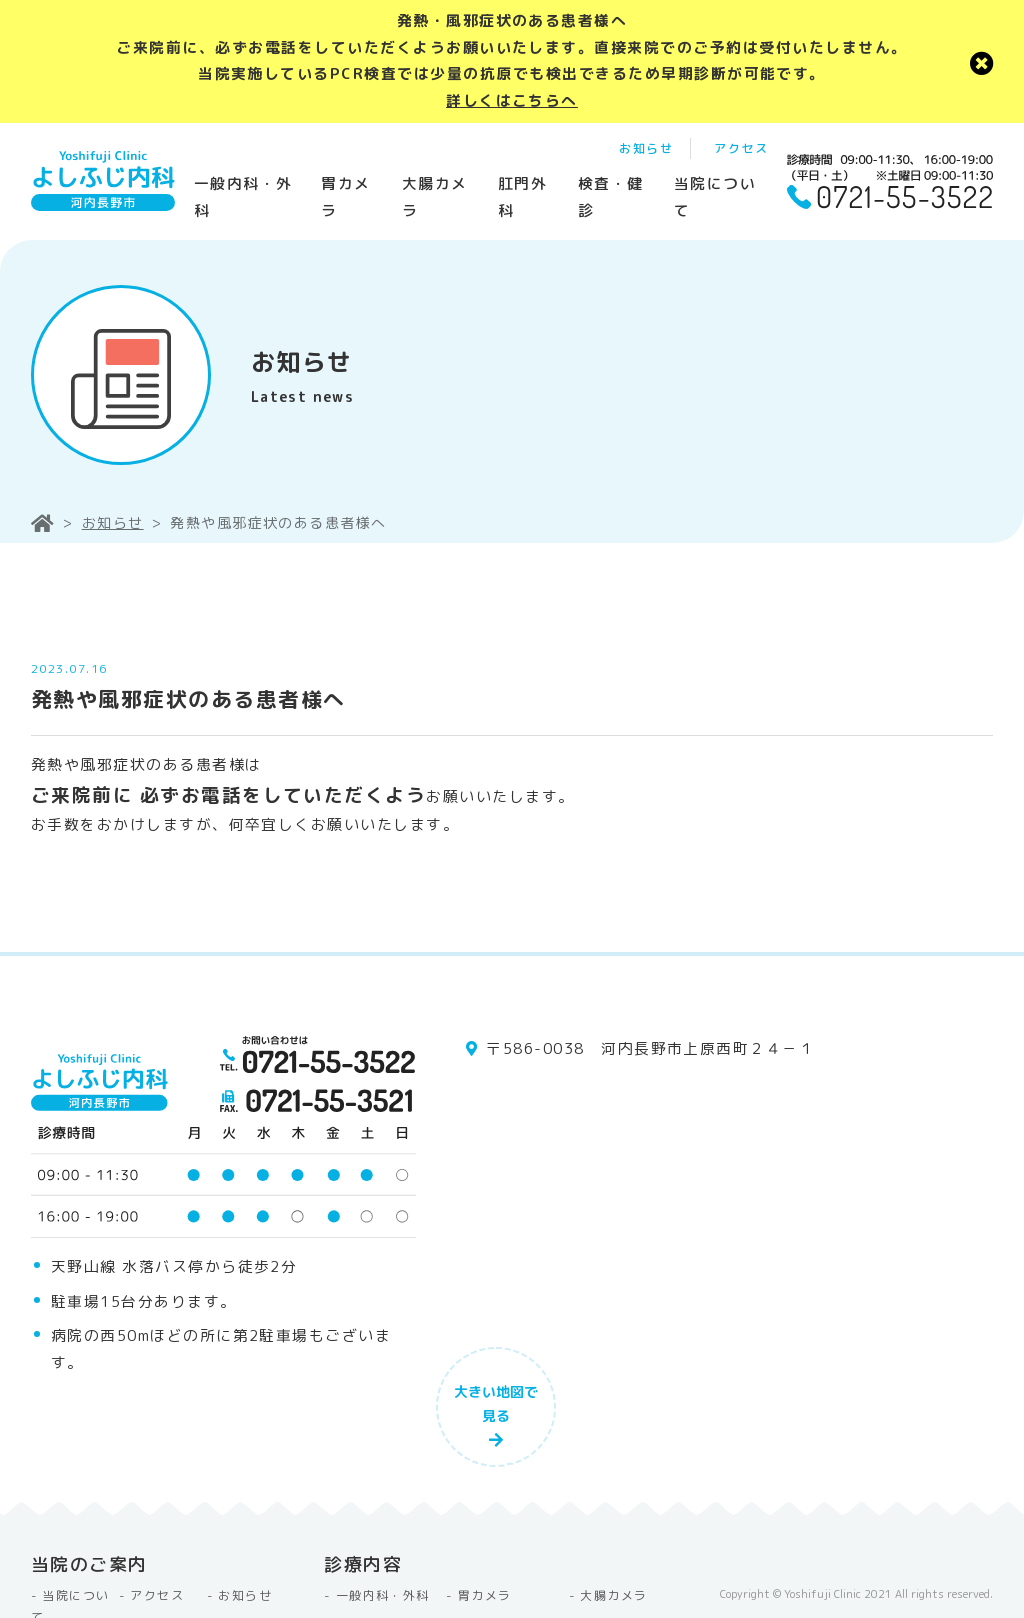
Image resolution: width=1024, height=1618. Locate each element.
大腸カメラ (435, 197)
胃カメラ (345, 197)
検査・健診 (611, 197)
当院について (715, 197)
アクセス (741, 148)
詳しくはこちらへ (512, 100)
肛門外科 (522, 197)
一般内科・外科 (243, 197)
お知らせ (646, 148)
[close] (982, 61)
